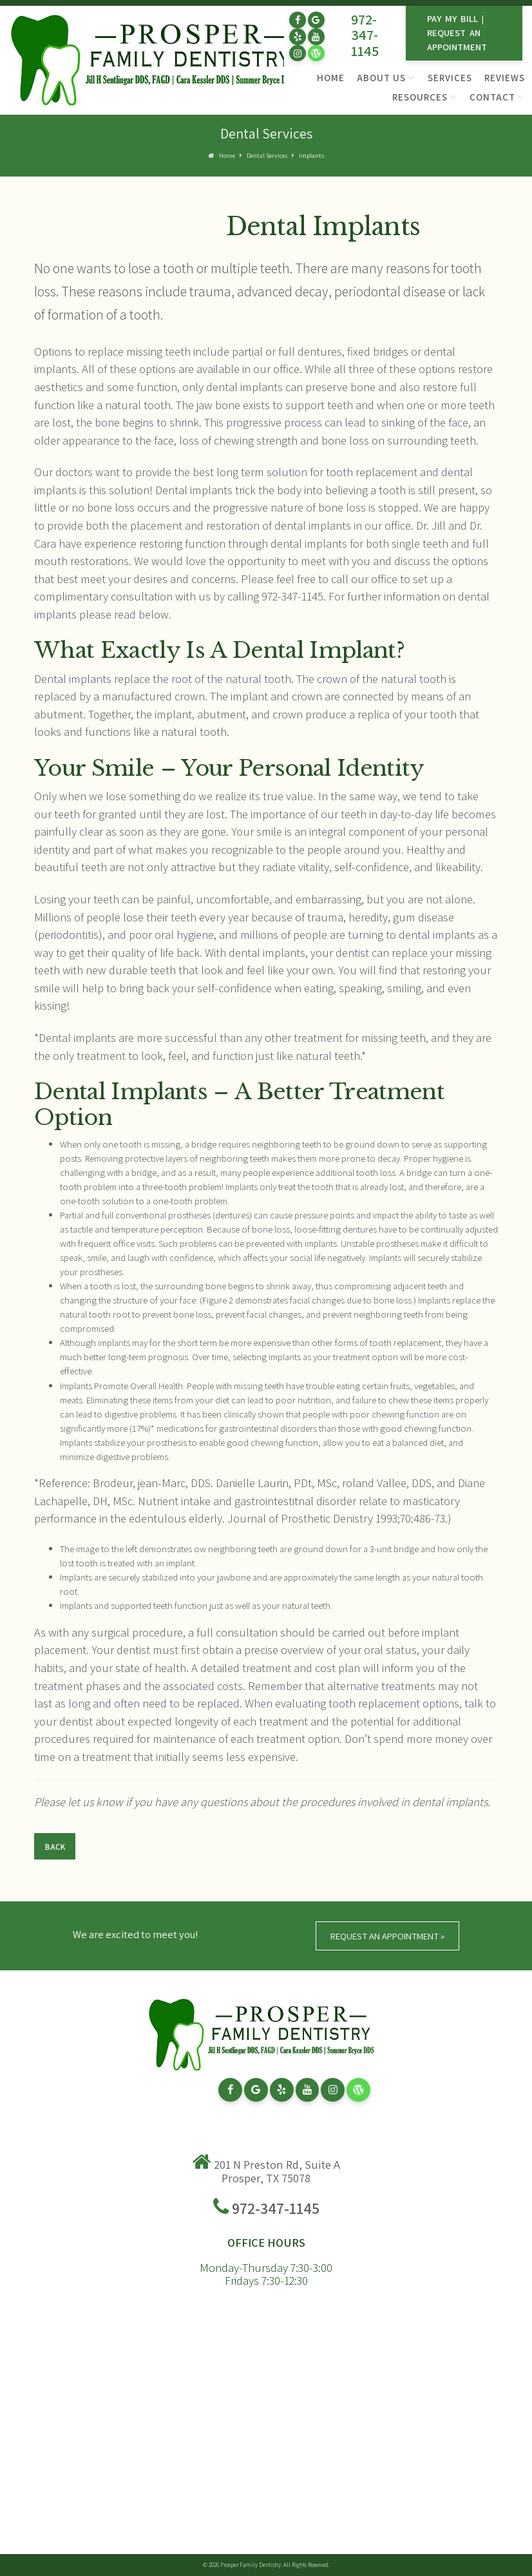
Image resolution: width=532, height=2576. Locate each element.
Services (450, 78)
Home (331, 78)
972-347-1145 (365, 35)
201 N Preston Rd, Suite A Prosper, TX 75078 (277, 2171)
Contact (492, 97)
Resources (420, 97)
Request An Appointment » (387, 1936)
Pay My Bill (452, 18)
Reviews (504, 78)
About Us (381, 78)
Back (55, 1846)
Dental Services (267, 155)
